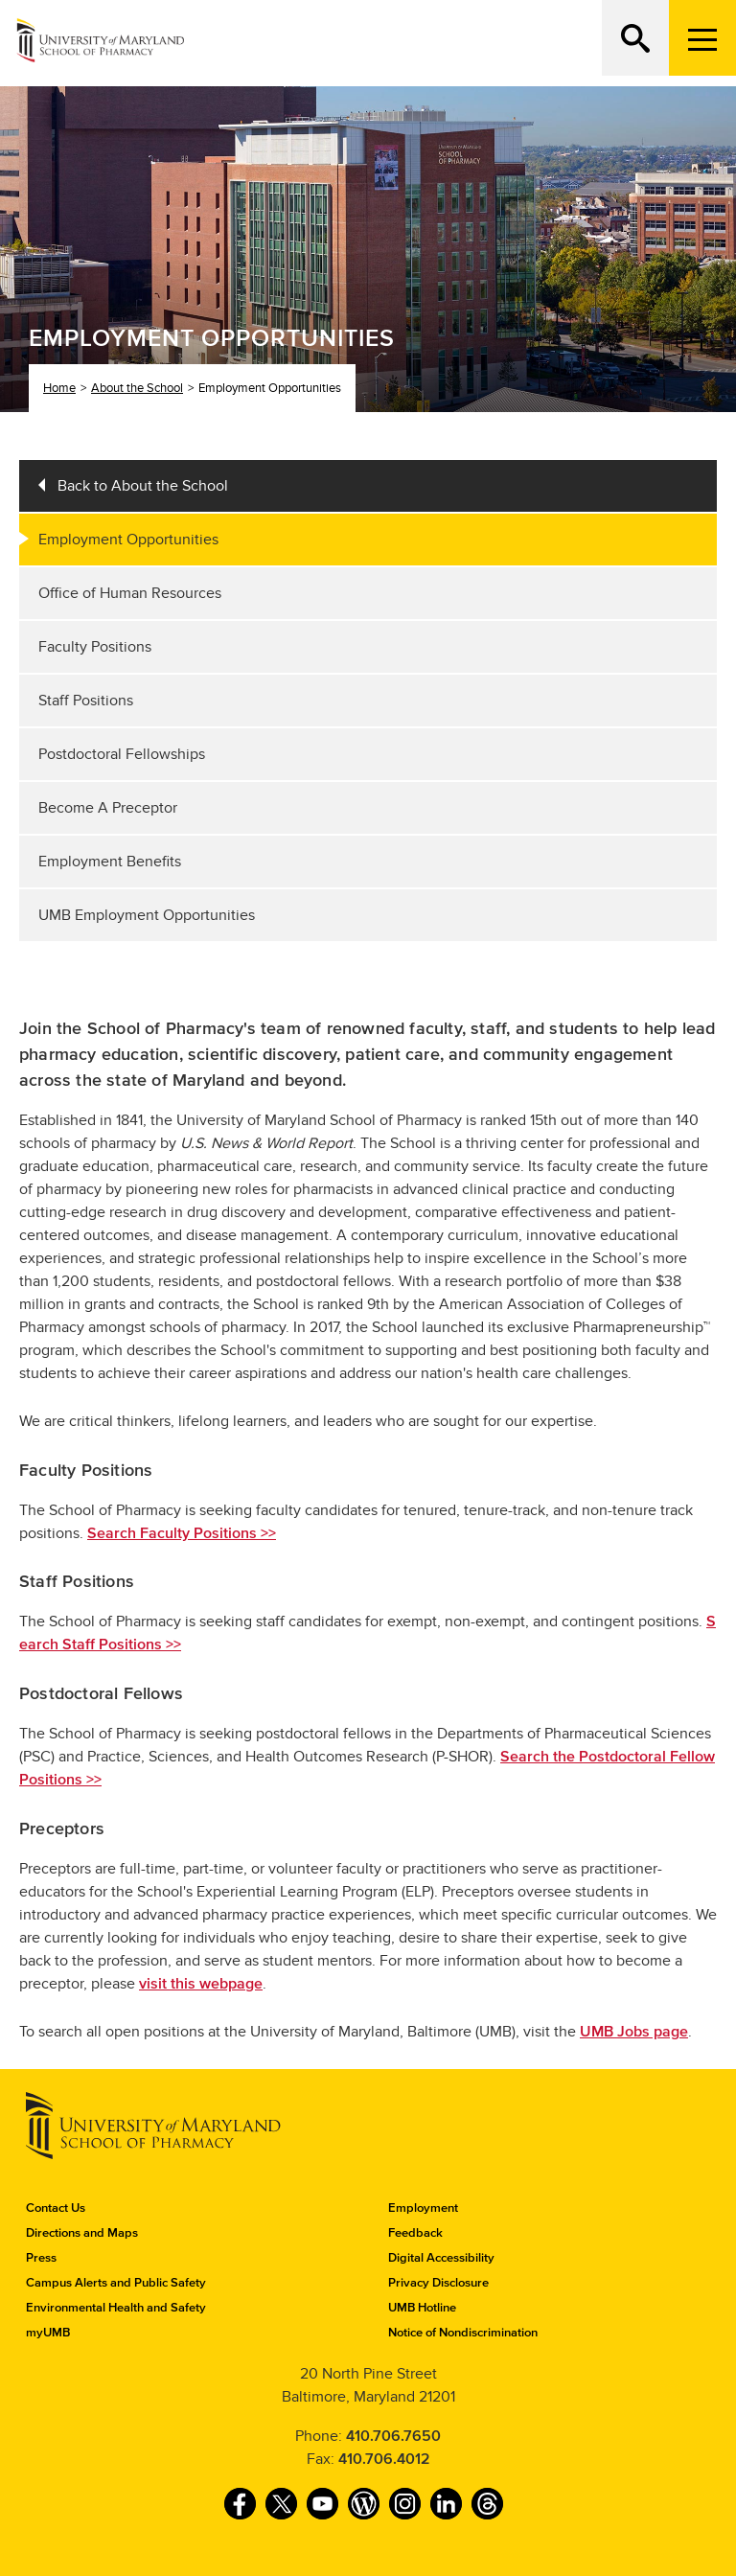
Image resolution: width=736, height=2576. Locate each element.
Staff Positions (85, 700)
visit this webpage (201, 1983)
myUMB (48, 2332)
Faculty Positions (94, 647)
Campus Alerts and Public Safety (116, 2282)
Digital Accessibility (441, 2258)
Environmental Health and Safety (116, 2307)
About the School (137, 387)
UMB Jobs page (634, 2031)
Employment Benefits (109, 861)
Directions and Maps (82, 2233)
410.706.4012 (384, 2459)
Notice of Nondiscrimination (463, 2332)
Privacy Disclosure (438, 2282)
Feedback (415, 2233)
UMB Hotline (422, 2307)
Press (41, 2258)
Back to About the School (143, 485)
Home (59, 387)
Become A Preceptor (107, 807)
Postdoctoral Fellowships (121, 754)
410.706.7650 (393, 2436)
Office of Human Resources (129, 593)
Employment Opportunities (128, 539)
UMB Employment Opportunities (146, 915)
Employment (423, 2208)
